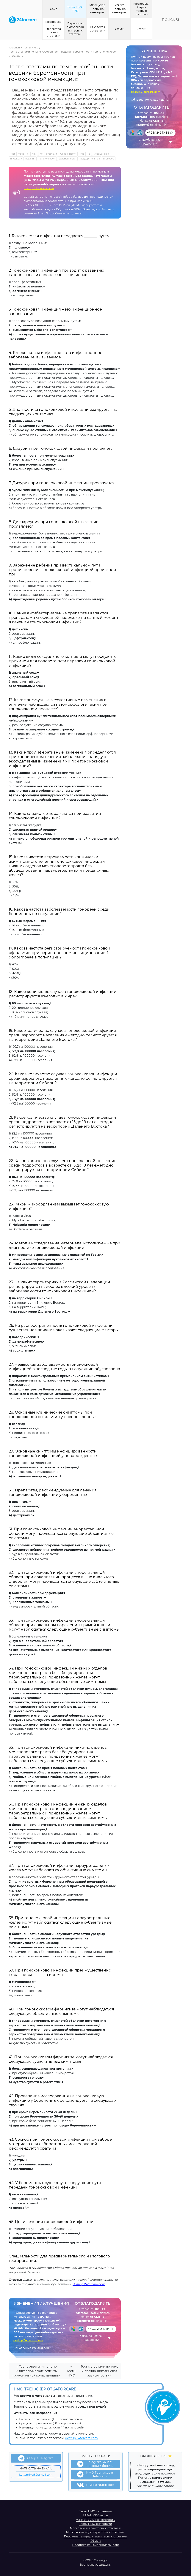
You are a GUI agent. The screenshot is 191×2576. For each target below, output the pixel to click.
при (34, 153)
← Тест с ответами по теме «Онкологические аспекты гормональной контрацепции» (36, 2371)
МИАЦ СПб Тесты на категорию (97, 9)
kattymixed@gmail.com (36, 2474)
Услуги (119, 29)
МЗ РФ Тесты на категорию (119, 9)
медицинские (101, 153)
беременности (67, 158)
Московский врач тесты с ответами (141, 9)
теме (21, 153)
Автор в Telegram (35, 2458)
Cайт (53, 9)
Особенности (68, 153)
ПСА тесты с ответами (97, 28)
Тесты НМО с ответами (95, 2511)
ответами (51, 153)
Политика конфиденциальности (95, 2545)
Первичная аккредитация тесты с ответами (75, 29)
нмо (81, 153)
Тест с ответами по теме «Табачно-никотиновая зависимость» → (99, 2371)
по (41, 153)
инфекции (16, 158)
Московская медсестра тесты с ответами (53, 28)
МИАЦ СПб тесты (95, 2515)
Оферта (95, 2540)
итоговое (108, 158)
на (88, 153)
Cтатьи (141, 29)
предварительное (89, 158)
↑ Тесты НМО (71, 2371)
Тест (12, 153)
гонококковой (46, 158)
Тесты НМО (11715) (75, 8)
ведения (30, 158)
